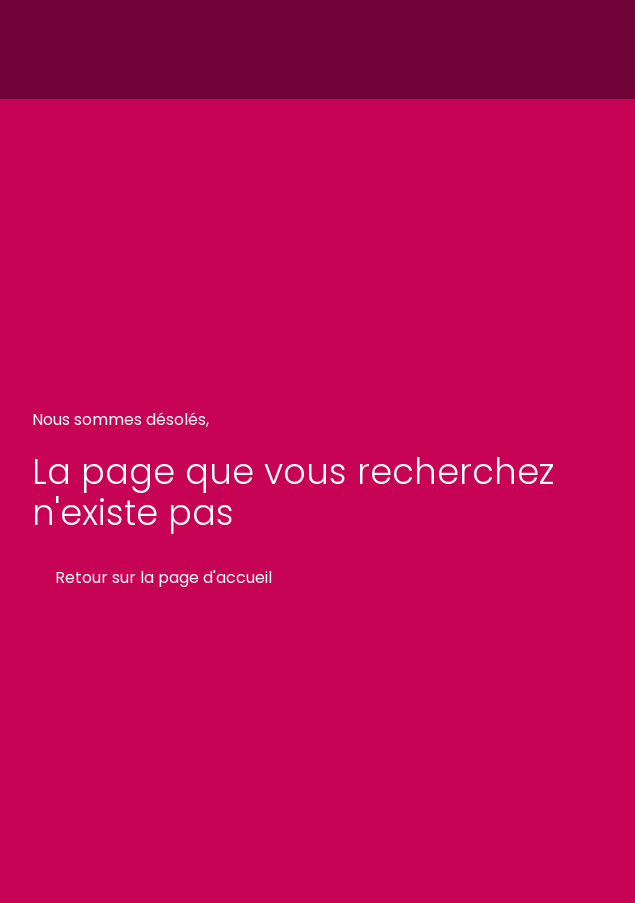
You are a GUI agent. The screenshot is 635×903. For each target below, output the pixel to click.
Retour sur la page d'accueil (163, 577)
